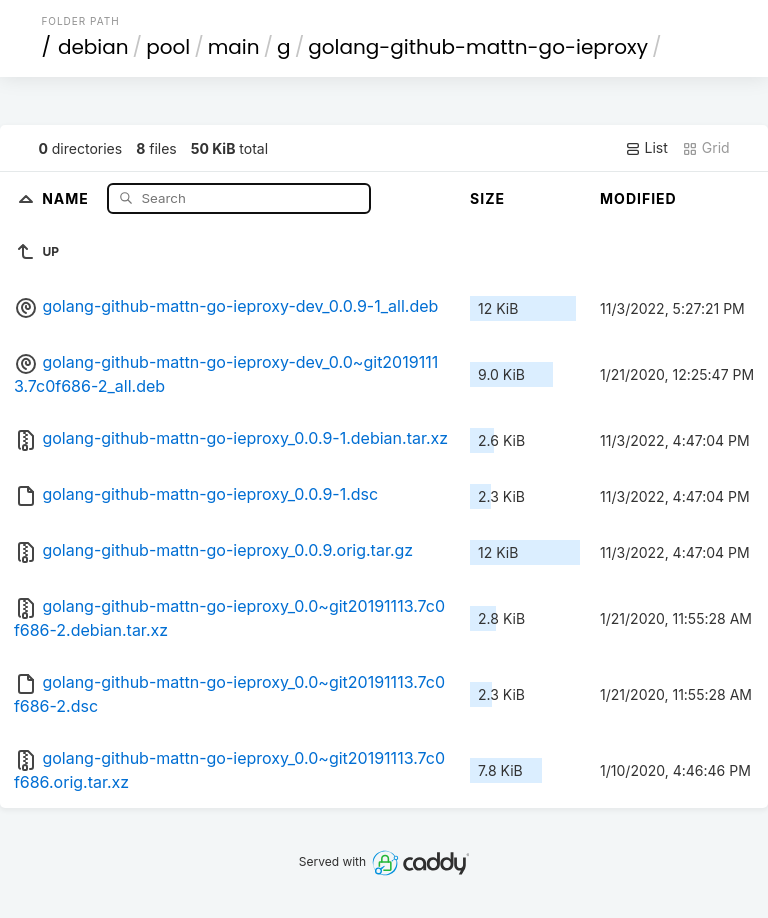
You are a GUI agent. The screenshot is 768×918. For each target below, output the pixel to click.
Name (67, 197)
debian (93, 47)
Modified (638, 198)
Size (487, 198)
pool (168, 47)
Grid (706, 148)
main (234, 47)
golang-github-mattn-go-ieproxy (478, 47)
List (646, 148)
